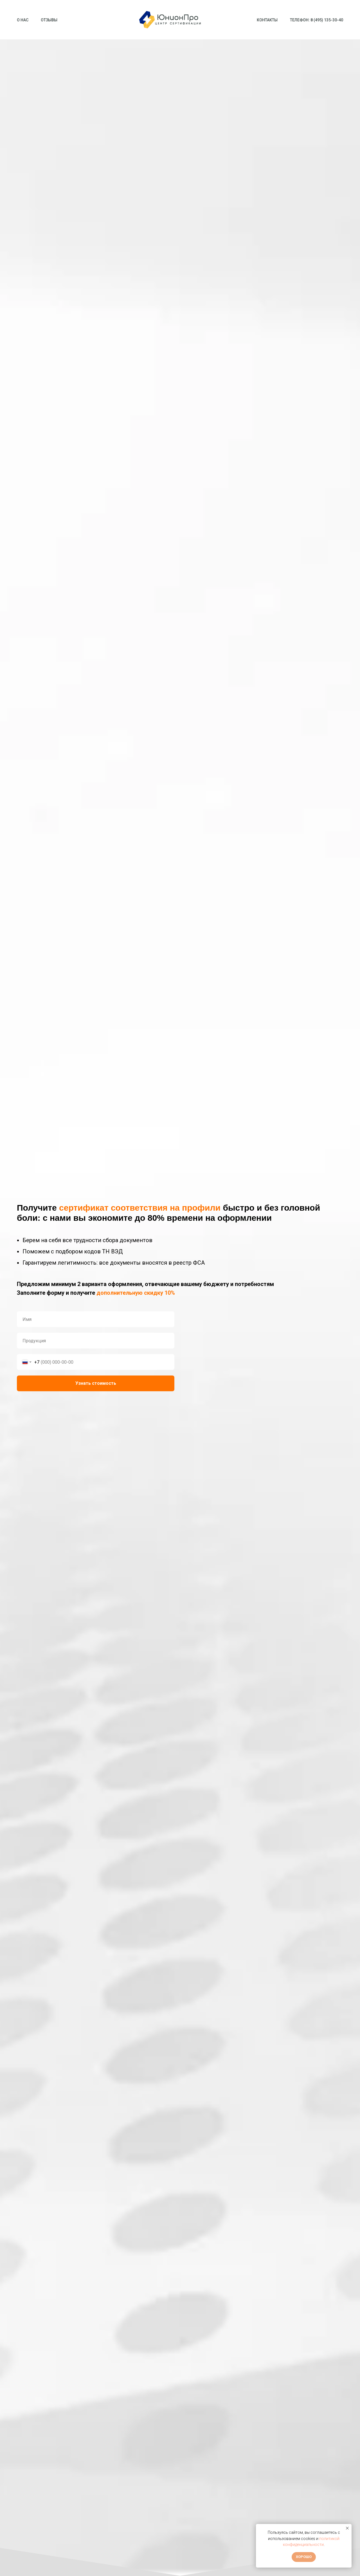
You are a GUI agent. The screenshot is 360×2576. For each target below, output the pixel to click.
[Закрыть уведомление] (347, 2528)
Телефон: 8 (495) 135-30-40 (316, 20)
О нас (22, 20)
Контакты (267, 20)
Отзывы (49, 20)
